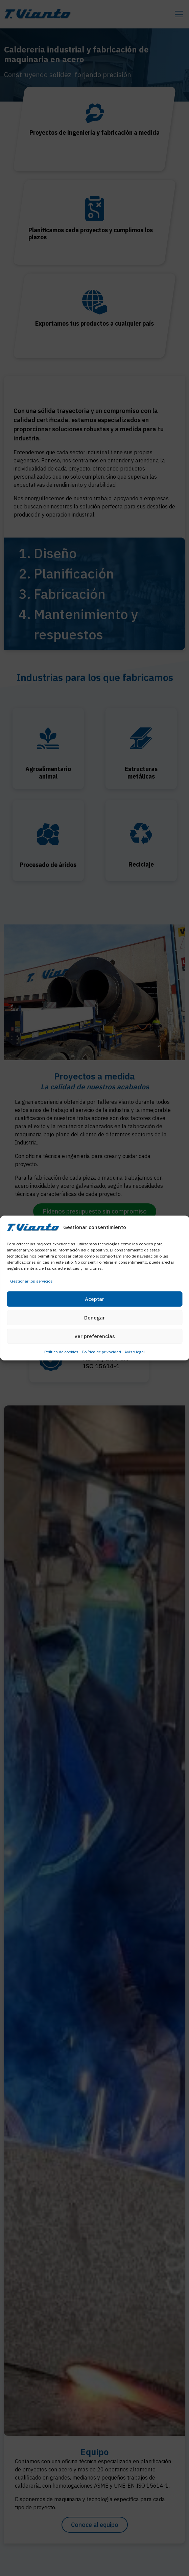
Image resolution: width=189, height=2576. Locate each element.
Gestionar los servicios (31, 1281)
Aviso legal (134, 1351)
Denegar (94, 1317)
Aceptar (94, 1299)
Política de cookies (61, 1351)
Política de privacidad (101, 1351)
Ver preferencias (94, 1336)
